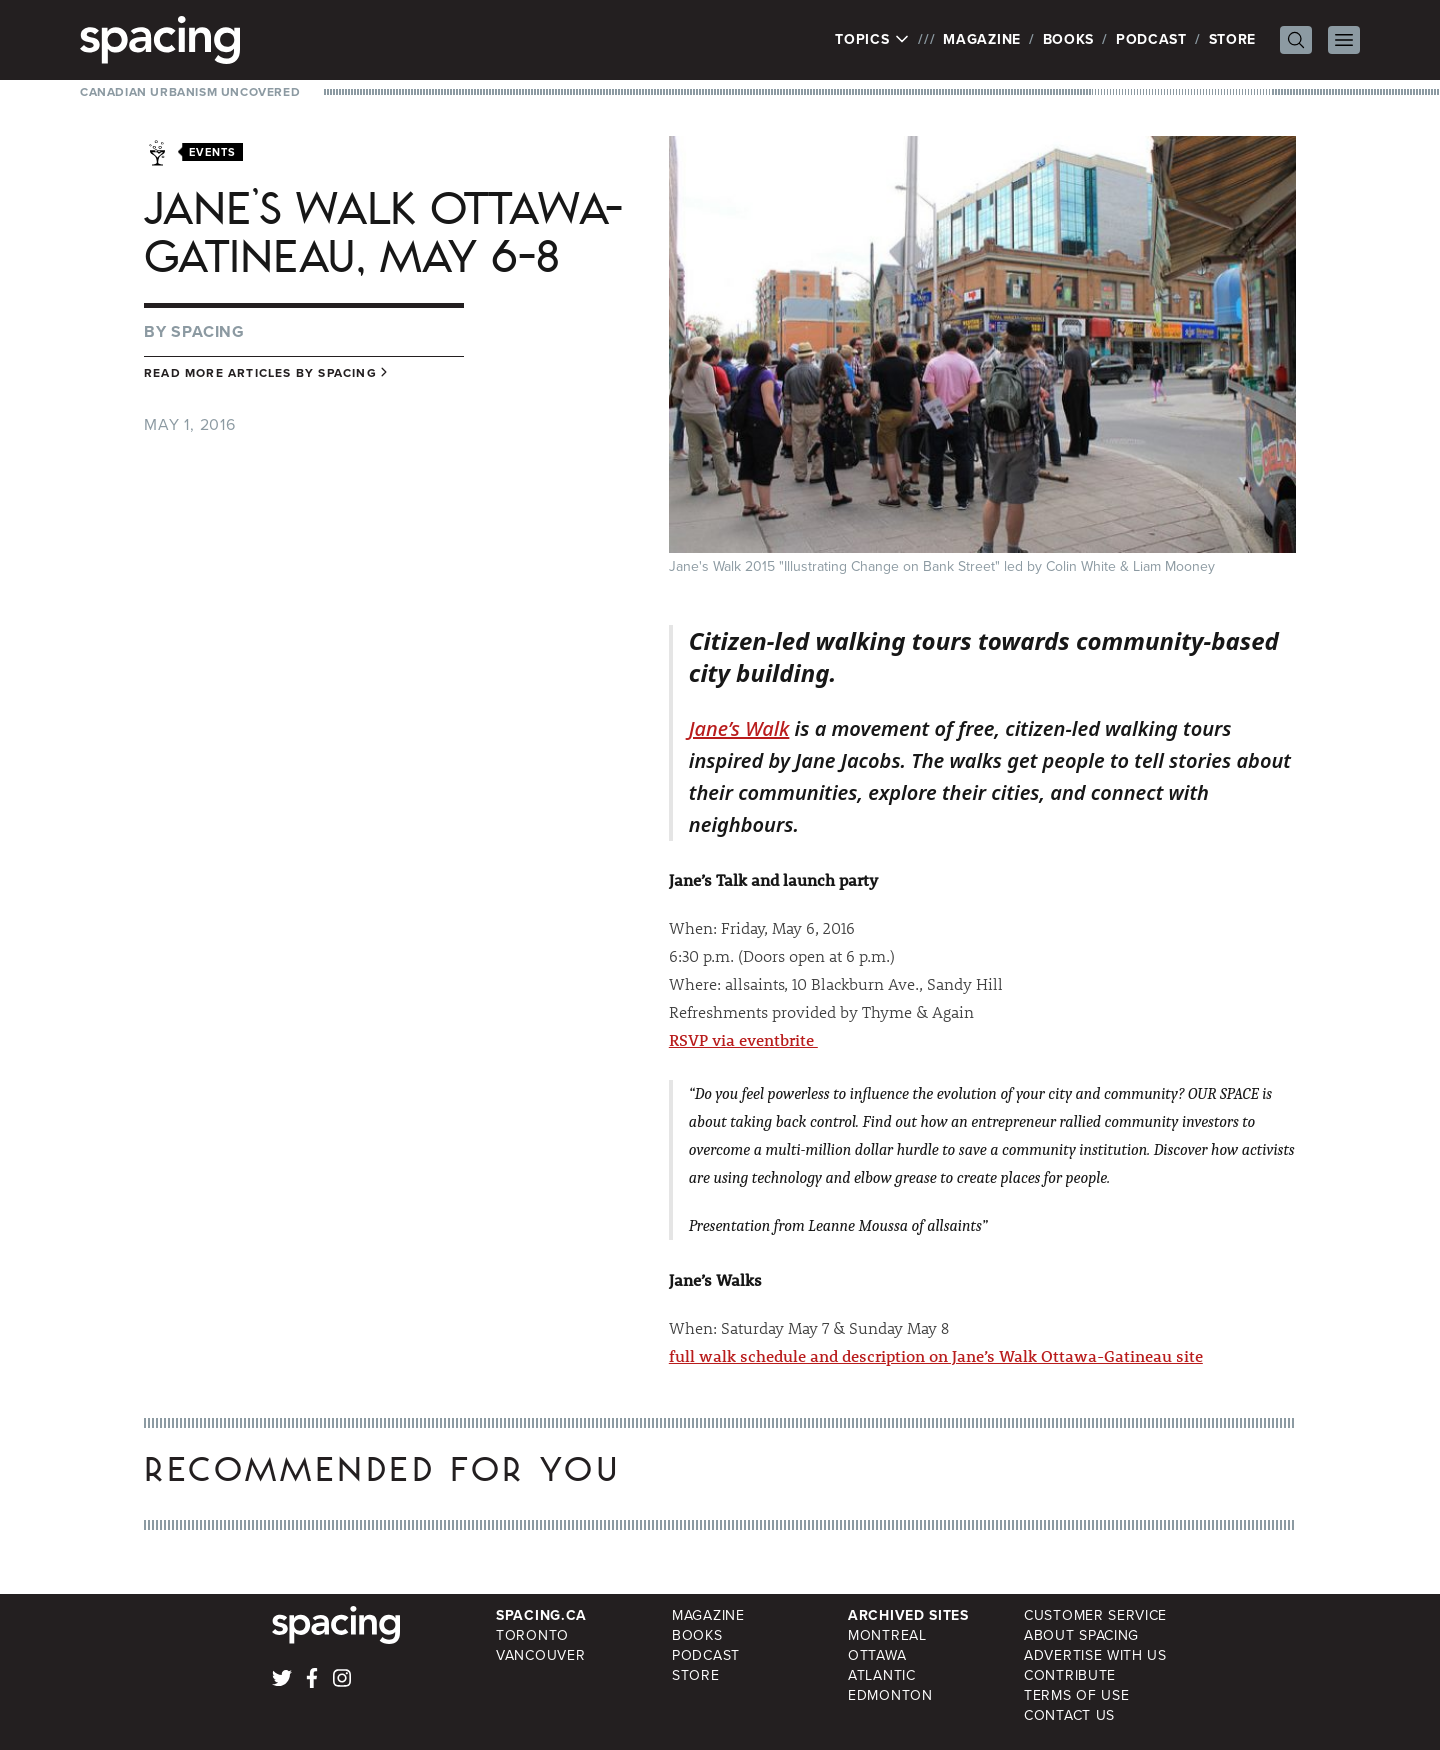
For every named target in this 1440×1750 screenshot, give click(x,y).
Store (1233, 39)
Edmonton (890, 1695)
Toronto (532, 1635)
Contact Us (1069, 1715)
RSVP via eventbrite (743, 1039)
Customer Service (1095, 1615)
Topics (872, 40)
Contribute (1070, 1675)
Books (1069, 39)
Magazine (982, 39)
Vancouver (540, 1655)
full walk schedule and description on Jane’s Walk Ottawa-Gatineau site (936, 1355)
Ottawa (877, 1655)
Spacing (208, 331)
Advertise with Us (1095, 1655)
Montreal (887, 1635)
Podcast (1151, 39)
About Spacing (1081, 1635)
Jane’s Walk (739, 728)
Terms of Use (1076, 1695)
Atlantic (882, 1675)
